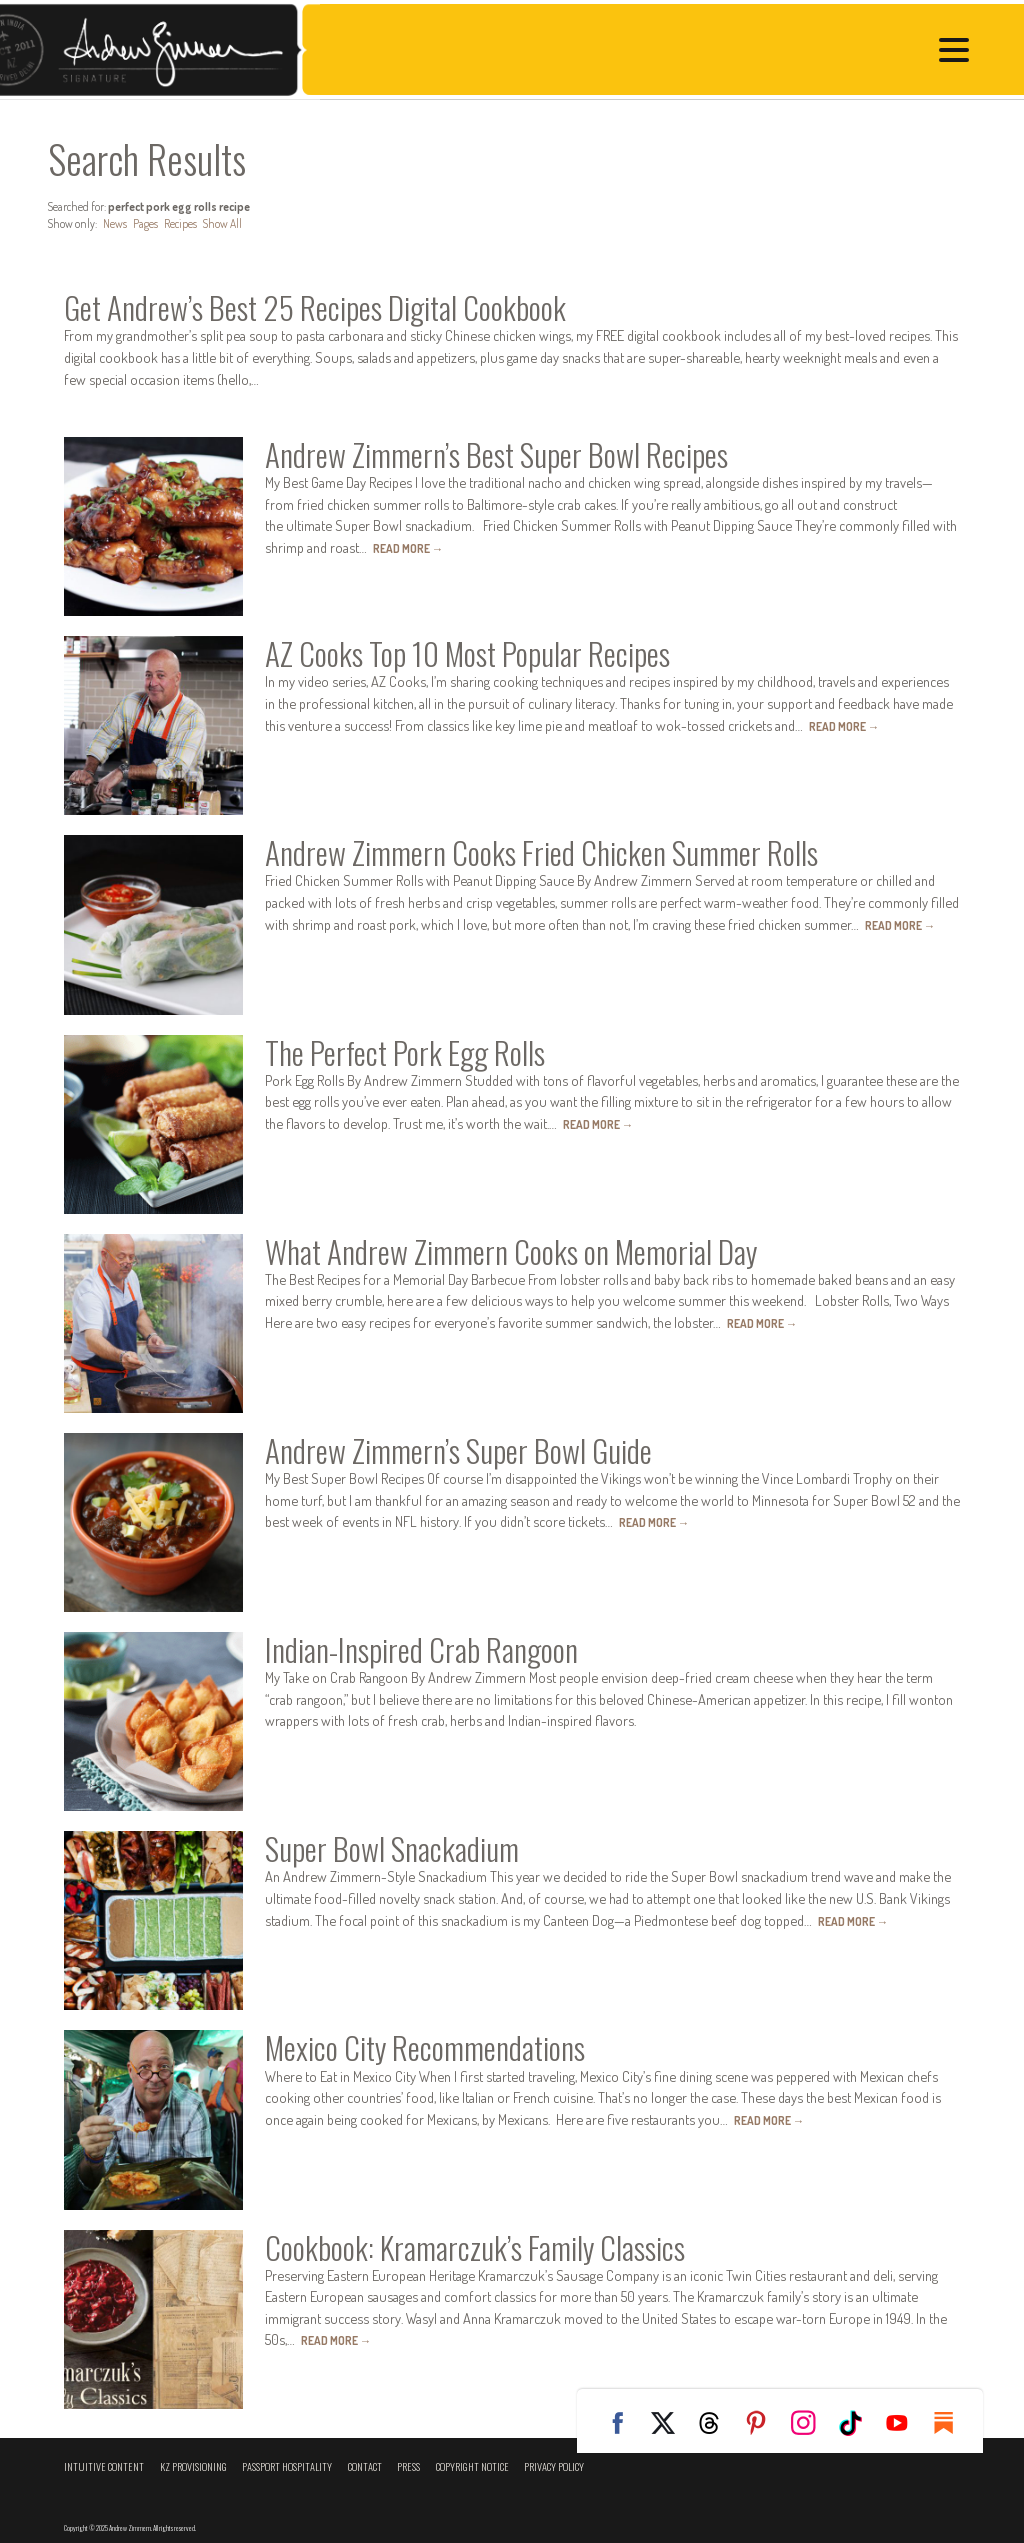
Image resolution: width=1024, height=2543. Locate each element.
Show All (222, 223)
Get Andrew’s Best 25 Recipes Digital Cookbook (315, 307)
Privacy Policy (554, 2466)
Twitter (670, 2423)
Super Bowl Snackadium (392, 1848)
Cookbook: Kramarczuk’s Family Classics (475, 2247)
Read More (408, 548)
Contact (365, 2466)
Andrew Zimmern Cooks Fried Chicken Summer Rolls (541, 852)
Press (408, 2466)
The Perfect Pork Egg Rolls (405, 1052)
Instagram (811, 2423)
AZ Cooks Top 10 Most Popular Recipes (467, 653)
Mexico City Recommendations (425, 2047)
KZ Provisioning (193, 2466)
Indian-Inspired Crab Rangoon (421, 1649)
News (115, 223)
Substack (952, 2423)
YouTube (905, 2423)
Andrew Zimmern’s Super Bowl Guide (458, 1450)
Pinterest (764, 2423)
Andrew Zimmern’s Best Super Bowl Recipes (496, 454)
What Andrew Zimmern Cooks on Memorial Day (511, 1251)
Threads (717, 2423)
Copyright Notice (472, 2466)
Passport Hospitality (287, 2466)
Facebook (623, 2423)
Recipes (180, 223)
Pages (145, 223)
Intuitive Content (104, 2466)
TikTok (858, 2423)
